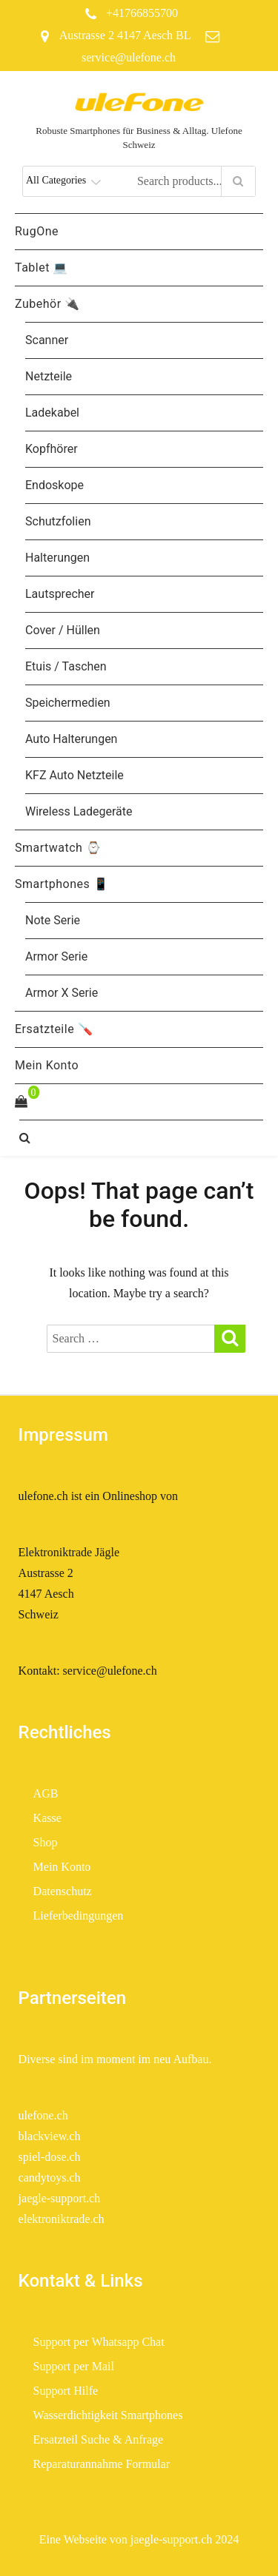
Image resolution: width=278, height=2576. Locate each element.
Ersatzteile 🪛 (54, 1029)
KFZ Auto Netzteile (74, 775)
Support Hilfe (66, 2390)
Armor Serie (56, 956)
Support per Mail (73, 2366)
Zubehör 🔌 (47, 304)
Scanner (46, 340)
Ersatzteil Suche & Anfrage (98, 2439)
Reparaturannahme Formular (101, 2464)
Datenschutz (62, 1891)
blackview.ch (50, 2136)
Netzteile (48, 376)
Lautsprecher (59, 594)
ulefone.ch (43, 2115)
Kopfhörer (51, 449)
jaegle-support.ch (60, 2198)
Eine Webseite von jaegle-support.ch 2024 (139, 2539)
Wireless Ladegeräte (79, 811)
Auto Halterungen (71, 739)
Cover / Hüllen (62, 630)
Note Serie (52, 920)
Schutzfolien (57, 521)
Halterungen (57, 558)
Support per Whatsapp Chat (99, 2341)
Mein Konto (47, 1065)
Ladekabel (52, 413)
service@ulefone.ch (129, 57)
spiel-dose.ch (50, 2156)
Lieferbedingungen (80, 1915)
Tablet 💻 (41, 267)
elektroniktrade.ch (62, 2219)
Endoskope (54, 485)
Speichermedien (67, 703)
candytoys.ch (50, 2177)
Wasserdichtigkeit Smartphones (108, 2415)
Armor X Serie (61, 993)
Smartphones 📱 (61, 884)
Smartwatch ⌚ (58, 848)
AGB (46, 1793)
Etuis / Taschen (66, 666)
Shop (45, 1842)
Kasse (47, 1818)
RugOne (37, 231)
